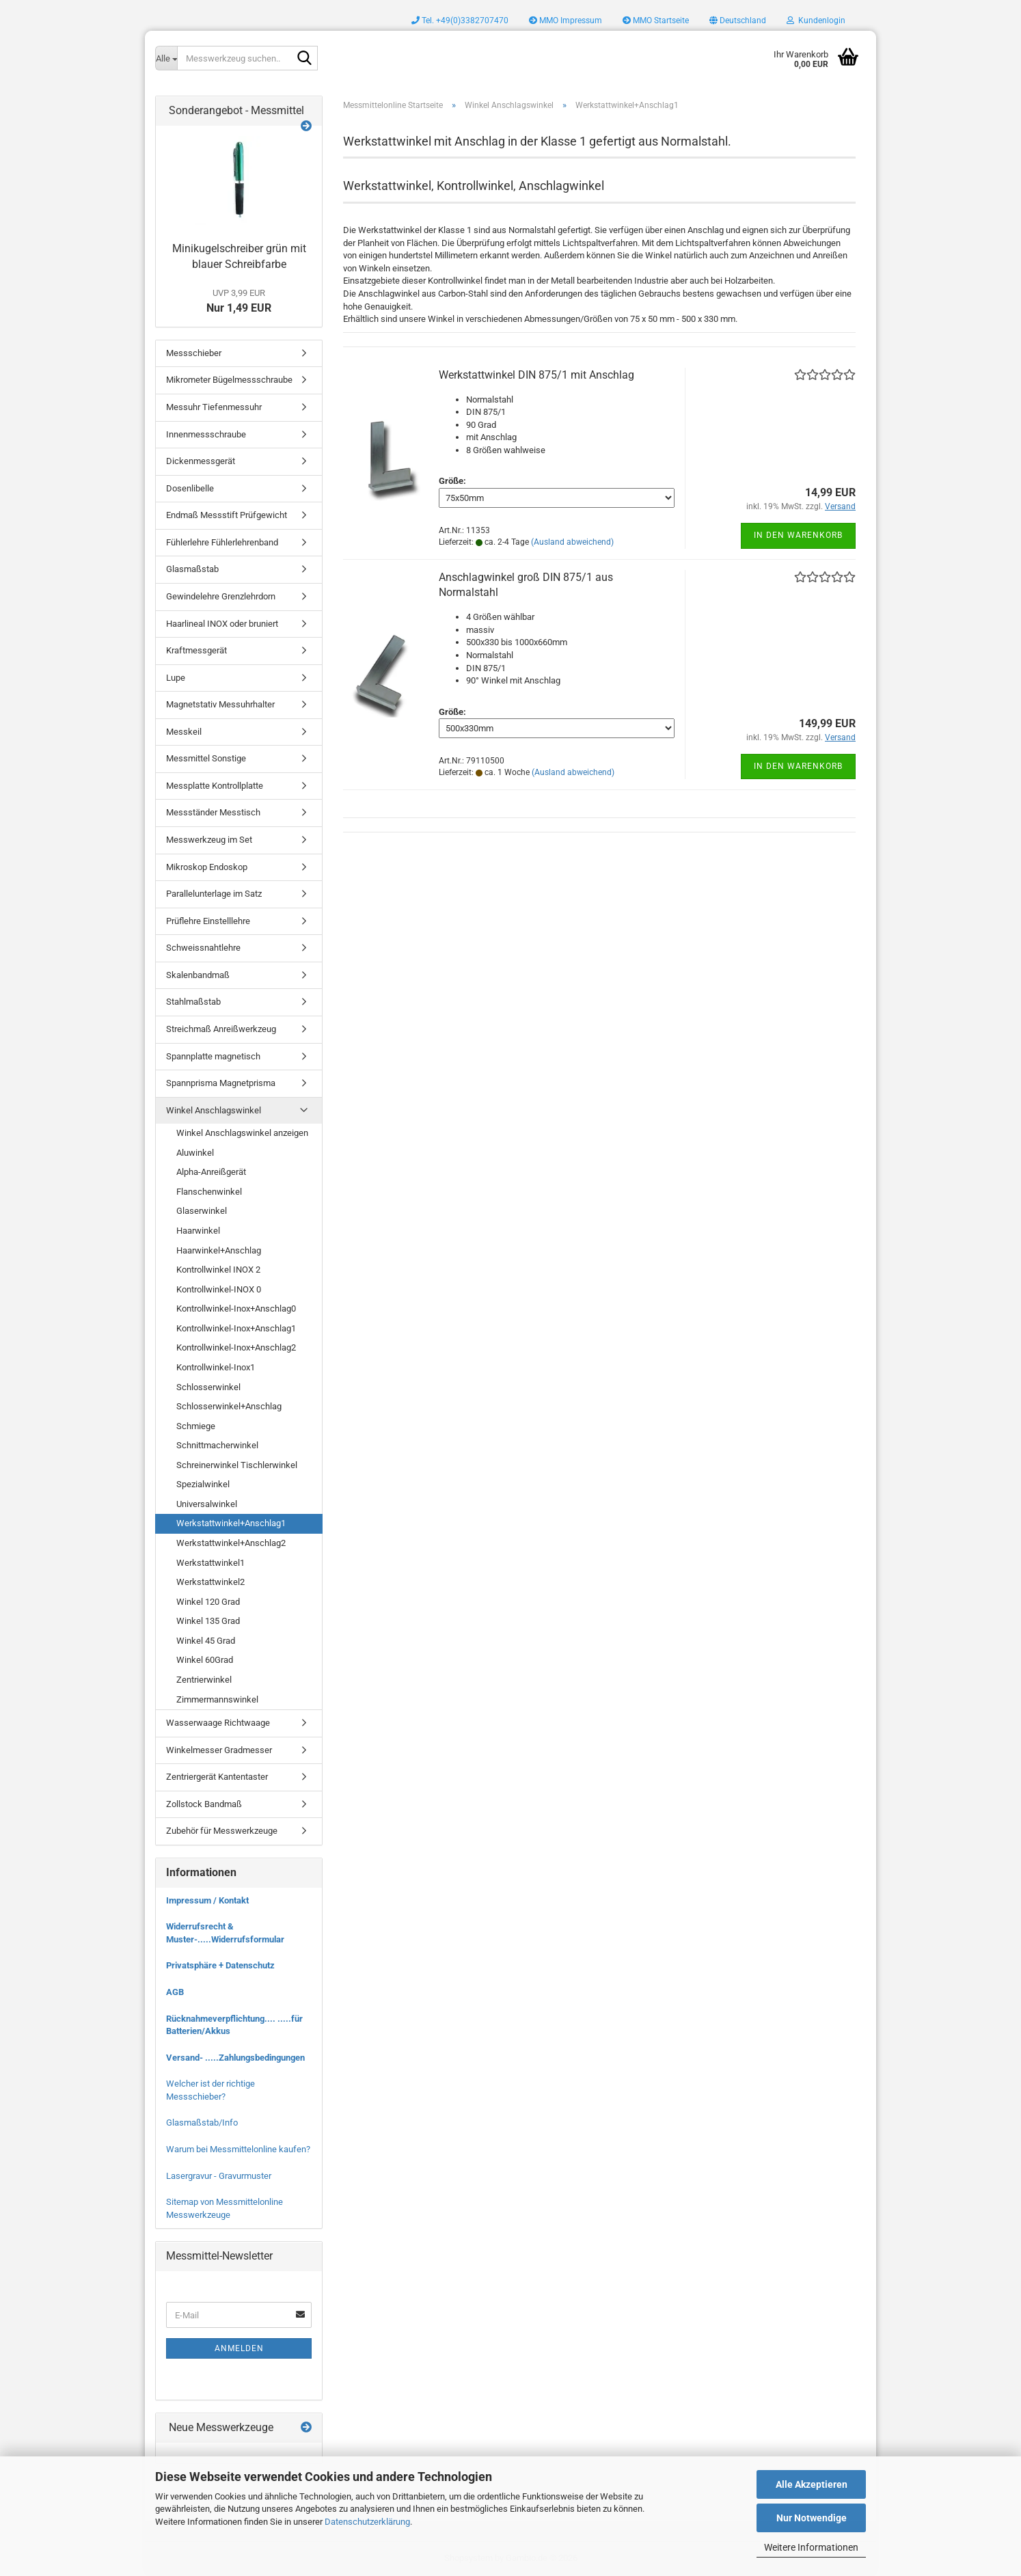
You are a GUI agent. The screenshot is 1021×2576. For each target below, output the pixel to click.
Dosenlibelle (190, 488)
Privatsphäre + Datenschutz (220, 1965)
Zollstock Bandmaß (204, 1804)
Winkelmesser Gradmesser (219, 1750)
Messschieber (193, 353)
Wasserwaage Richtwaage (218, 1723)
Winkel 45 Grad (205, 1641)
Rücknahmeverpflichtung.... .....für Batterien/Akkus (234, 2025)
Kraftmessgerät (196, 650)
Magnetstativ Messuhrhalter (220, 704)
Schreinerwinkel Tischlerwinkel (236, 1465)
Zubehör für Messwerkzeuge (221, 1831)
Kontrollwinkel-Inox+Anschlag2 (236, 1347)
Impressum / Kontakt (207, 1900)
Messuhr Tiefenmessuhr (214, 407)
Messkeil (184, 732)
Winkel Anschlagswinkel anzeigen (242, 1133)
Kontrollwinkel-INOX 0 (218, 1289)
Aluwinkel (195, 1153)
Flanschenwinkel (209, 1192)
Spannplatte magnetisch (213, 1056)
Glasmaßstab (192, 569)
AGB (175, 1992)
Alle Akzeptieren (811, 2484)
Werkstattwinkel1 (210, 1563)
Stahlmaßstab (193, 1001)
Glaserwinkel (201, 1211)
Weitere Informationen (811, 2547)
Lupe (175, 678)
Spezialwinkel (203, 1484)
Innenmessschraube (206, 434)
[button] (737, 20)
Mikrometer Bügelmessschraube (229, 380)
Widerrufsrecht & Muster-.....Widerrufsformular (225, 1932)
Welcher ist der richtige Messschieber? (210, 2090)
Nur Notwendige (811, 2517)
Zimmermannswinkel (217, 1699)
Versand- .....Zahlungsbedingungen (235, 2057)
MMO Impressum (565, 20)
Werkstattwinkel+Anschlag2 (231, 1543)
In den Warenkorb (798, 535)
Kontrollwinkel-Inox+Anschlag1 (236, 1328)
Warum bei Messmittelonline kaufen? (238, 2149)
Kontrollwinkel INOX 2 (218, 1269)
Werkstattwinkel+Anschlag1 (231, 1523)
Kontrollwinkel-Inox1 (215, 1367)
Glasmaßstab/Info (202, 2122)
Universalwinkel (206, 1504)
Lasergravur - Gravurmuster (218, 2176)
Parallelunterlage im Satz (214, 894)
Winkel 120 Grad (208, 1602)
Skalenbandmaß (198, 975)
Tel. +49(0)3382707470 (459, 20)
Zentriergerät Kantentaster (217, 1777)
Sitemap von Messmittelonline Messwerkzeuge (224, 2208)
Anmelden (239, 2348)
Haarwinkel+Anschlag (218, 1250)
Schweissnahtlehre (203, 948)
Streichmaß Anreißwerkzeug (221, 1029)
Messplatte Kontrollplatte (214, 786)
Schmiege (195, 1426)
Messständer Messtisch (213, 812)
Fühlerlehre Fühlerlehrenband (222, 542)
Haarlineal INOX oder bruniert (222, 624)
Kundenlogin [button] (816, 20)
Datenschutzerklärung (367, 2522)
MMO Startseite (656, 20)
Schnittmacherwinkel (217, 1445)
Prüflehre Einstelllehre (208, 921)
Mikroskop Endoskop (206, 867)
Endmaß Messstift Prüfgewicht (226, 515)
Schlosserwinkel (208, 1387)
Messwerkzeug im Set (209, 840)
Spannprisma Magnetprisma (220, 1083)
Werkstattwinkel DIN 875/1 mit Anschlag (536, 374)
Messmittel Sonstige (206, 758)
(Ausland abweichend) (572, 542)
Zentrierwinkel (204, 1680)
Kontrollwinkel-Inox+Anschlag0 (236, 1308)
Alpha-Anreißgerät (211, 1172)
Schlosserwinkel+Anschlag (229, 1406)
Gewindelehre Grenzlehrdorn (220, 596)
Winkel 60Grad (204, 1660)
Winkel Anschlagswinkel (213, 1110)
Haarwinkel (198, 1230)
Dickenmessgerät (200, 461)
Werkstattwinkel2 (210, 1582)
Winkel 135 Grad (208, 1621)
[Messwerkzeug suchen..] (166, 58)
